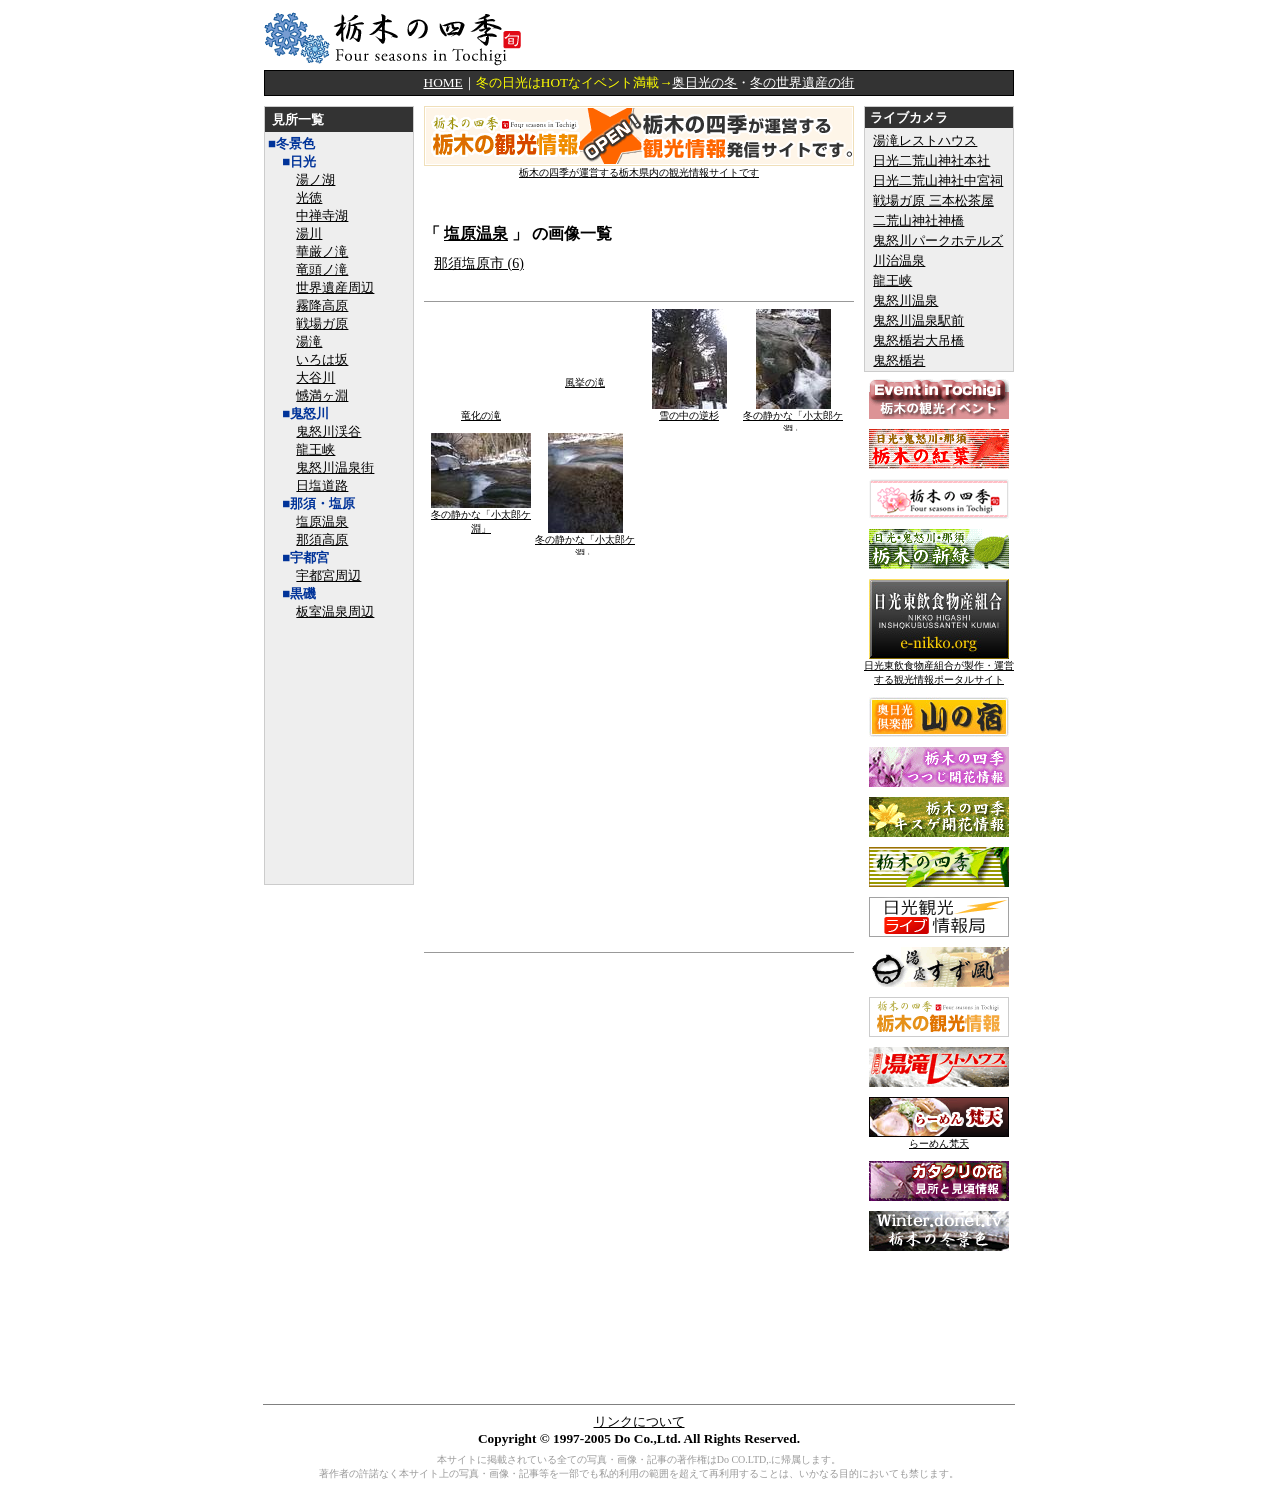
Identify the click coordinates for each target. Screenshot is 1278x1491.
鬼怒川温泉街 (335, 467)
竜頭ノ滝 (322, 269)
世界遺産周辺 (335, 287)
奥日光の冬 (704, 82)
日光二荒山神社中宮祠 (938, 180)
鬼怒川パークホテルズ (938, 240)
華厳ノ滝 (322, 251)
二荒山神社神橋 (918, 220)
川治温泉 (899, 260)
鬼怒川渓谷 (328, 431)
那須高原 (322, 539)
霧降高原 (322, 305)
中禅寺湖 (322, 215)
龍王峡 (315, 449)
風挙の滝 (585, 377)
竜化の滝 (481, 410)
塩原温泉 (322, 521)
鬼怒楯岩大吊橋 (918, 340)
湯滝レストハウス (925, 140)
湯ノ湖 (315, 179)
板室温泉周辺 (335, 611)
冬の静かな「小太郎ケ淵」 (793, 417)
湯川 (309, 233)
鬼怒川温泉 (905, 300)
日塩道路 (322, 485)
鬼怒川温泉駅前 (918, 320)
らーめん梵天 (939, 1138)
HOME (443, 82)
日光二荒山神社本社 (931, 160)
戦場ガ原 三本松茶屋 (933, 200)
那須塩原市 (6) (479, 263)
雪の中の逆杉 (689, 410)
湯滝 (309, 341)
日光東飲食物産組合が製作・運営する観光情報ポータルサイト (939, 667)
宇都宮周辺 (328, 575)
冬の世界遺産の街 (802, 82)
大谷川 (315, 377)
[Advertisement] (780, 35)
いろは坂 (322, 359)
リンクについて (639, 1421)
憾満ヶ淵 (322, 395)
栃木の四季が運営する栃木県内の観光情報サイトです (639, 167)
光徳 (309, 197)
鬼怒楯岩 (899, 360)
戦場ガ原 (322, 323)
